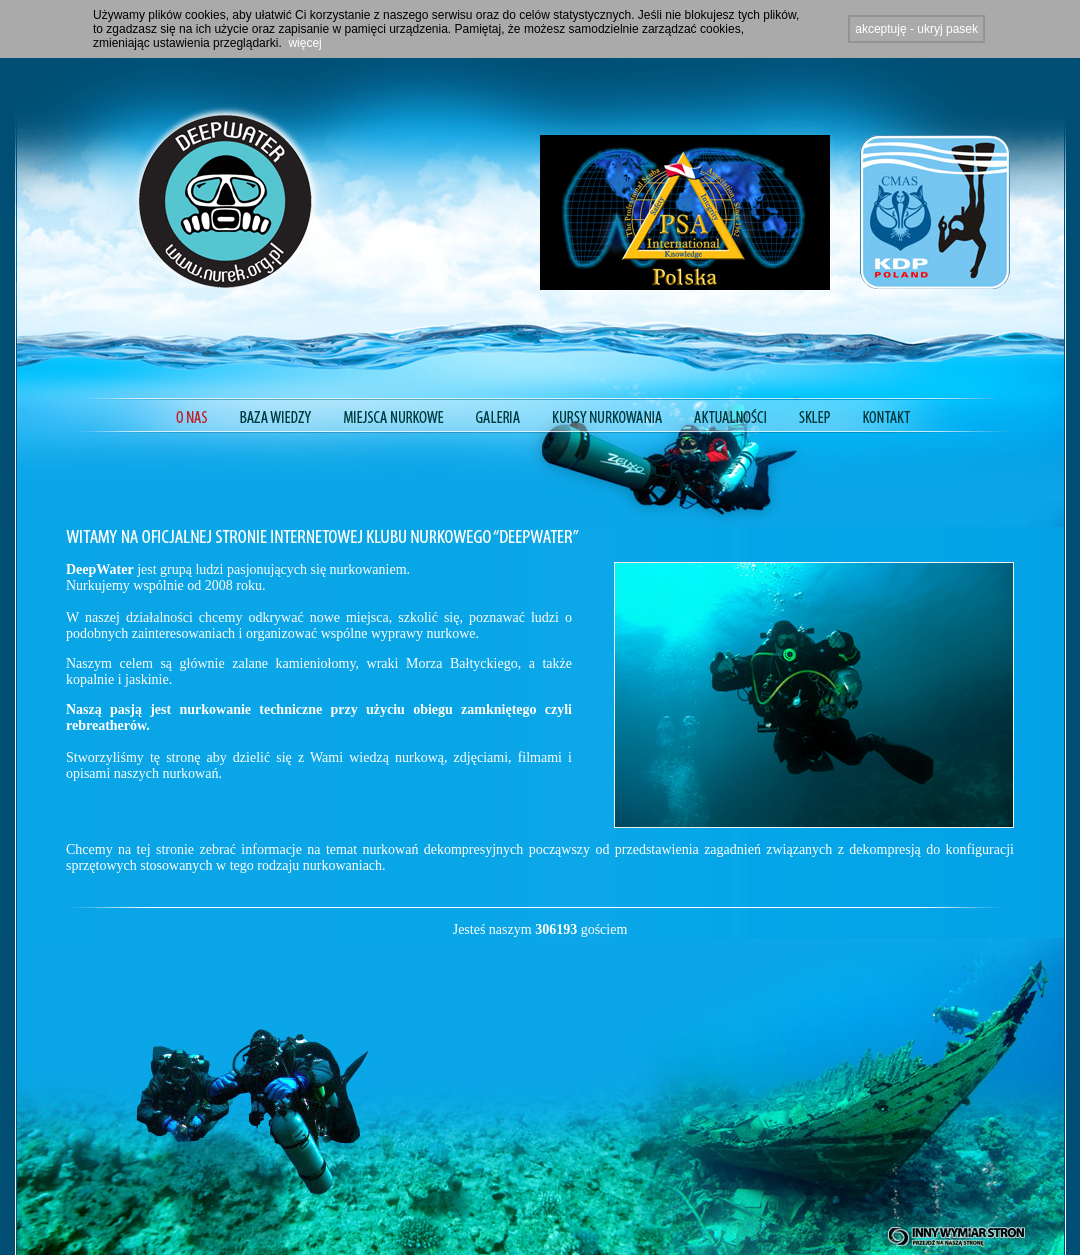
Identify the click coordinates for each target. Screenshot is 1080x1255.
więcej (304, 43)
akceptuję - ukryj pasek (916, 29)
